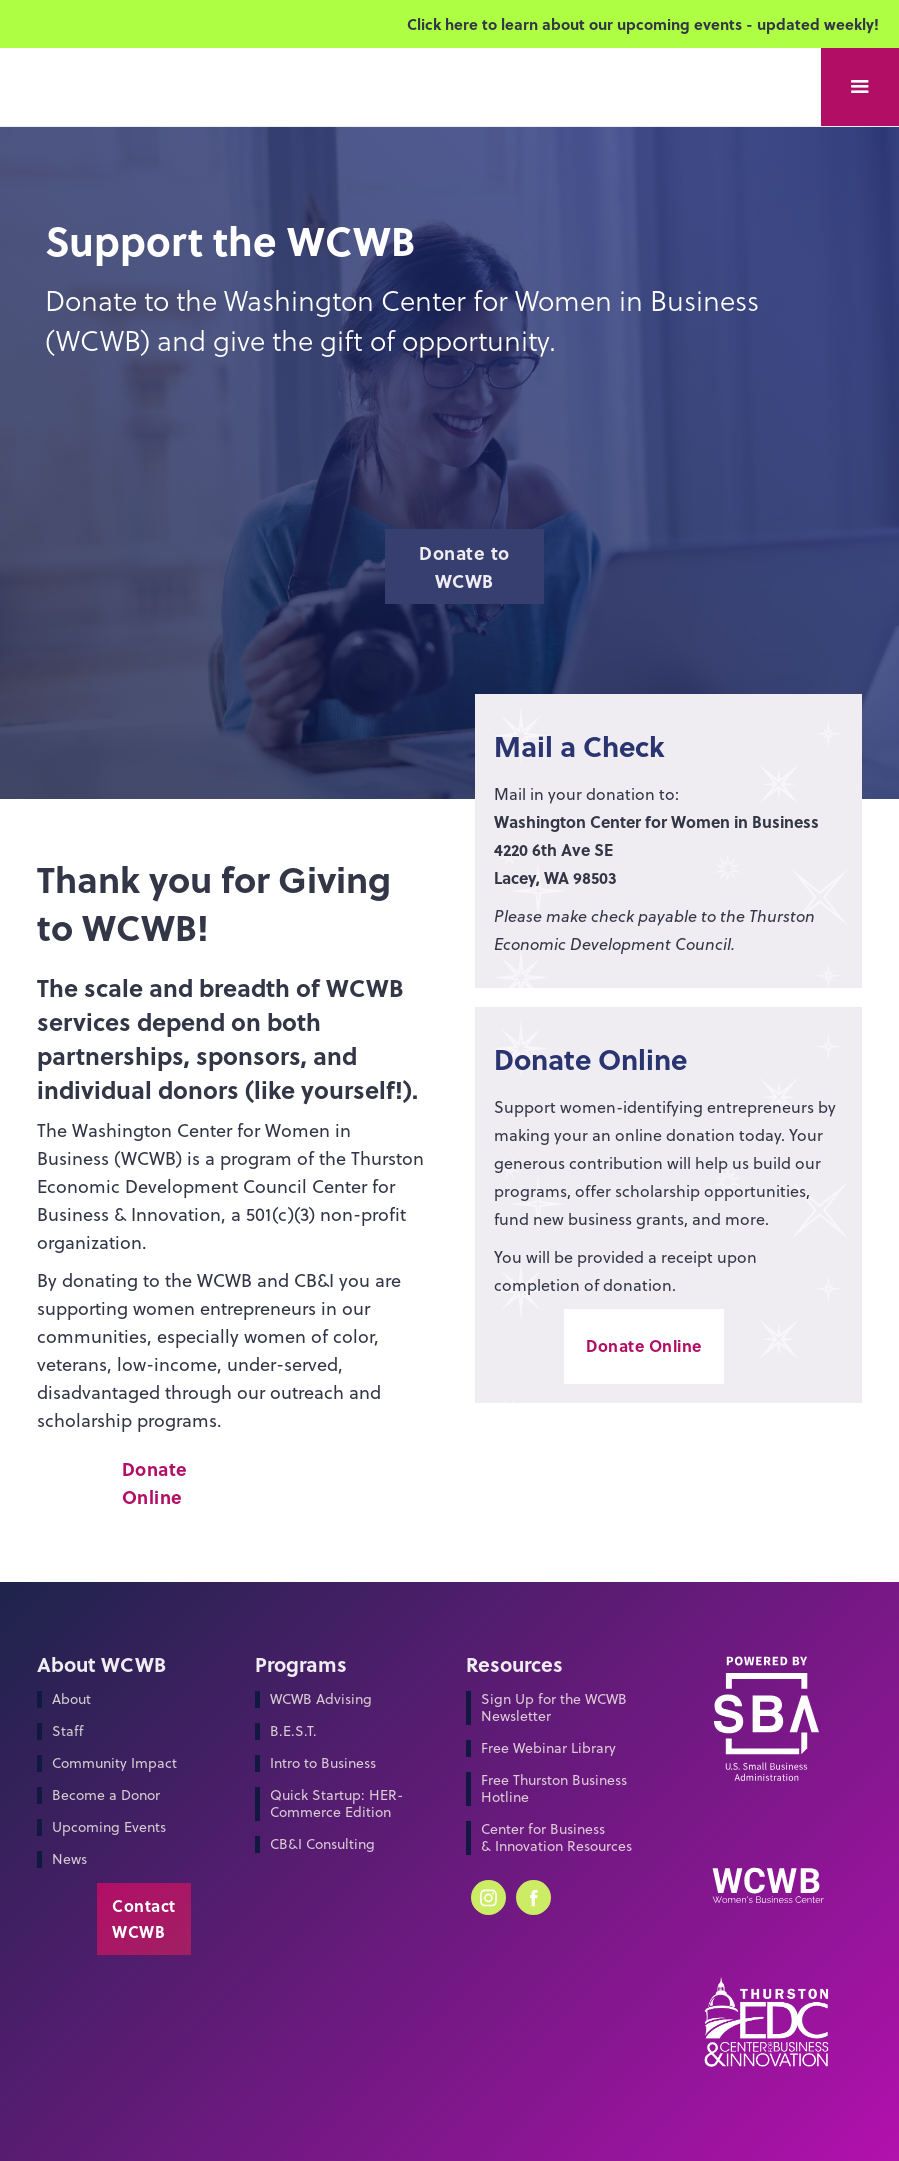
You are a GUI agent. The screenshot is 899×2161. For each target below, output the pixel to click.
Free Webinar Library (548, 1748)
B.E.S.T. (293, 1731)
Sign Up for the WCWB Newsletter (554, 1708)
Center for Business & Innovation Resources (556, 1838)
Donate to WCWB (464, 567)
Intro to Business (323, 1763)
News (69, 1859)
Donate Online (155, 1483)
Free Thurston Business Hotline (554, 1789)
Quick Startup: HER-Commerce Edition (336, 1804)
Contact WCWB (144, 1918)
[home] (109, 19)
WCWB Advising (321, 1699)
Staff (67, 1731)
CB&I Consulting (322, 1844)
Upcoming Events (109, 1827)
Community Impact (114, 1763)
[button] (860, 87)
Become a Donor (106, 1795)
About (71, 1699)
